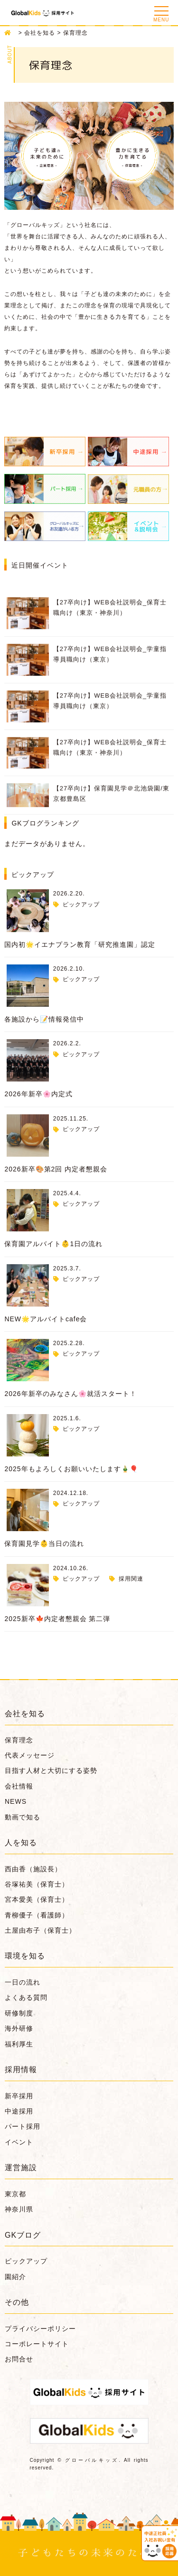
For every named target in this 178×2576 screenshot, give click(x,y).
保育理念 (19, 1740)
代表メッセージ (30, 1755)
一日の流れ (22, 1982)
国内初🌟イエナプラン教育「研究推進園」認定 (79, 944)
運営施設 (21, 2167)
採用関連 (131, 1578)
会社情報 (19, 1786)
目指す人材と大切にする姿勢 (51, 1770)
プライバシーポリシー (40, 2328)
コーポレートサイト (37, 2344)
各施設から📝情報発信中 (44, 1019)
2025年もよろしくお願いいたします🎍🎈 (71, 1469)
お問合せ (19, 2359)
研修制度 (19, 2013)
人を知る (21, 1843)
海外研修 (19, 2028)
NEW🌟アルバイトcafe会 (45, 1319)
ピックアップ (81, 904)
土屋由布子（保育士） (40, 1930)
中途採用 (19, 2111)
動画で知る (22, 1817)
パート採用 (22, 2126)
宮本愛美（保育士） (37, 1899)
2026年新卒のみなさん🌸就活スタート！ (70, 1393)
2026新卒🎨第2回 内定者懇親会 (55, 1169)
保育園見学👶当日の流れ (44, 1543)
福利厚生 (19, 2044)
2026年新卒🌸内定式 (38, 1094)
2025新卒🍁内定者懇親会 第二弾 (57, 1618)
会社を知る (25, 1714)
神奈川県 (19, 2209)
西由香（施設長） (33, 1869)
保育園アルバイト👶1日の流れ (53, 1244)
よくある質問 (26, 1997)
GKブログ (23, 2235)
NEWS (16, 1801)
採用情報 (21, 2069)
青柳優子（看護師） (37, 1915)
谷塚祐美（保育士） (37, 1884)
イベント (19, 2142)
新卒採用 (19, 2096)
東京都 (15, 2194)
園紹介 (15, 2277)
